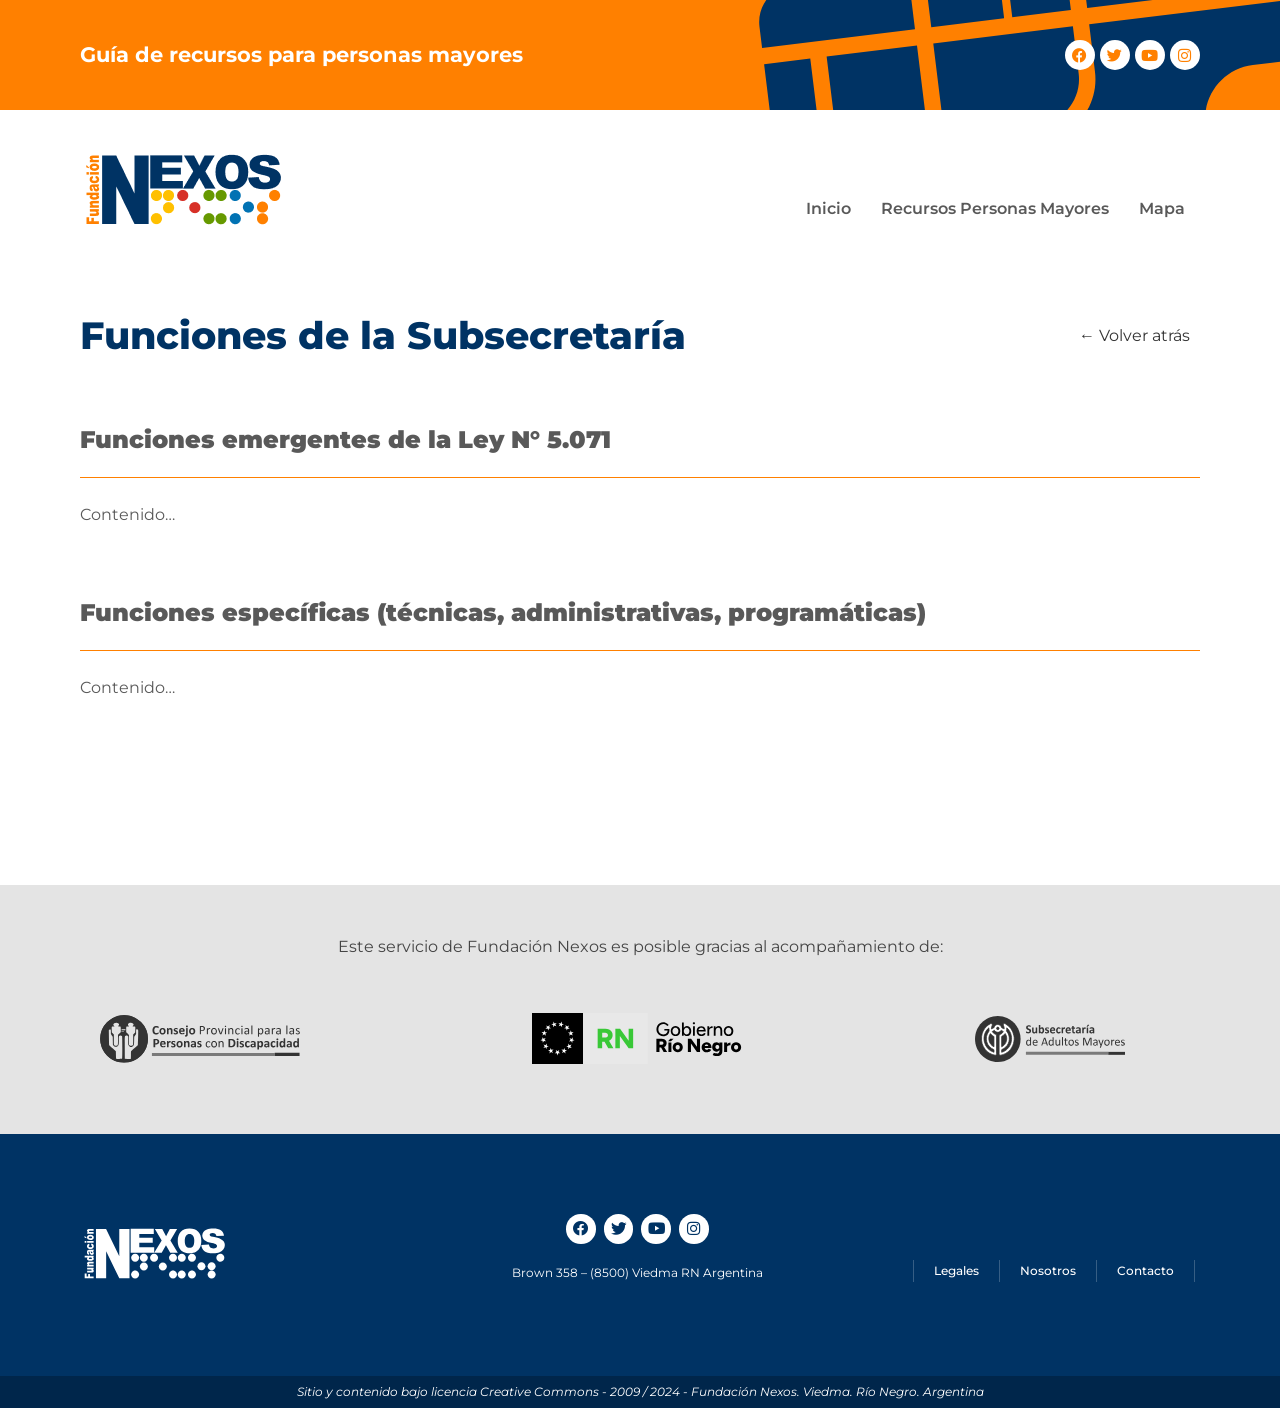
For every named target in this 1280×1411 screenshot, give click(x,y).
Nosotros (1048, 1273)
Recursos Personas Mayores (995, 208)
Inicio (828, 208)
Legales (956, 1273)
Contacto (1145, 1273)
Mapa (1162, 208)
